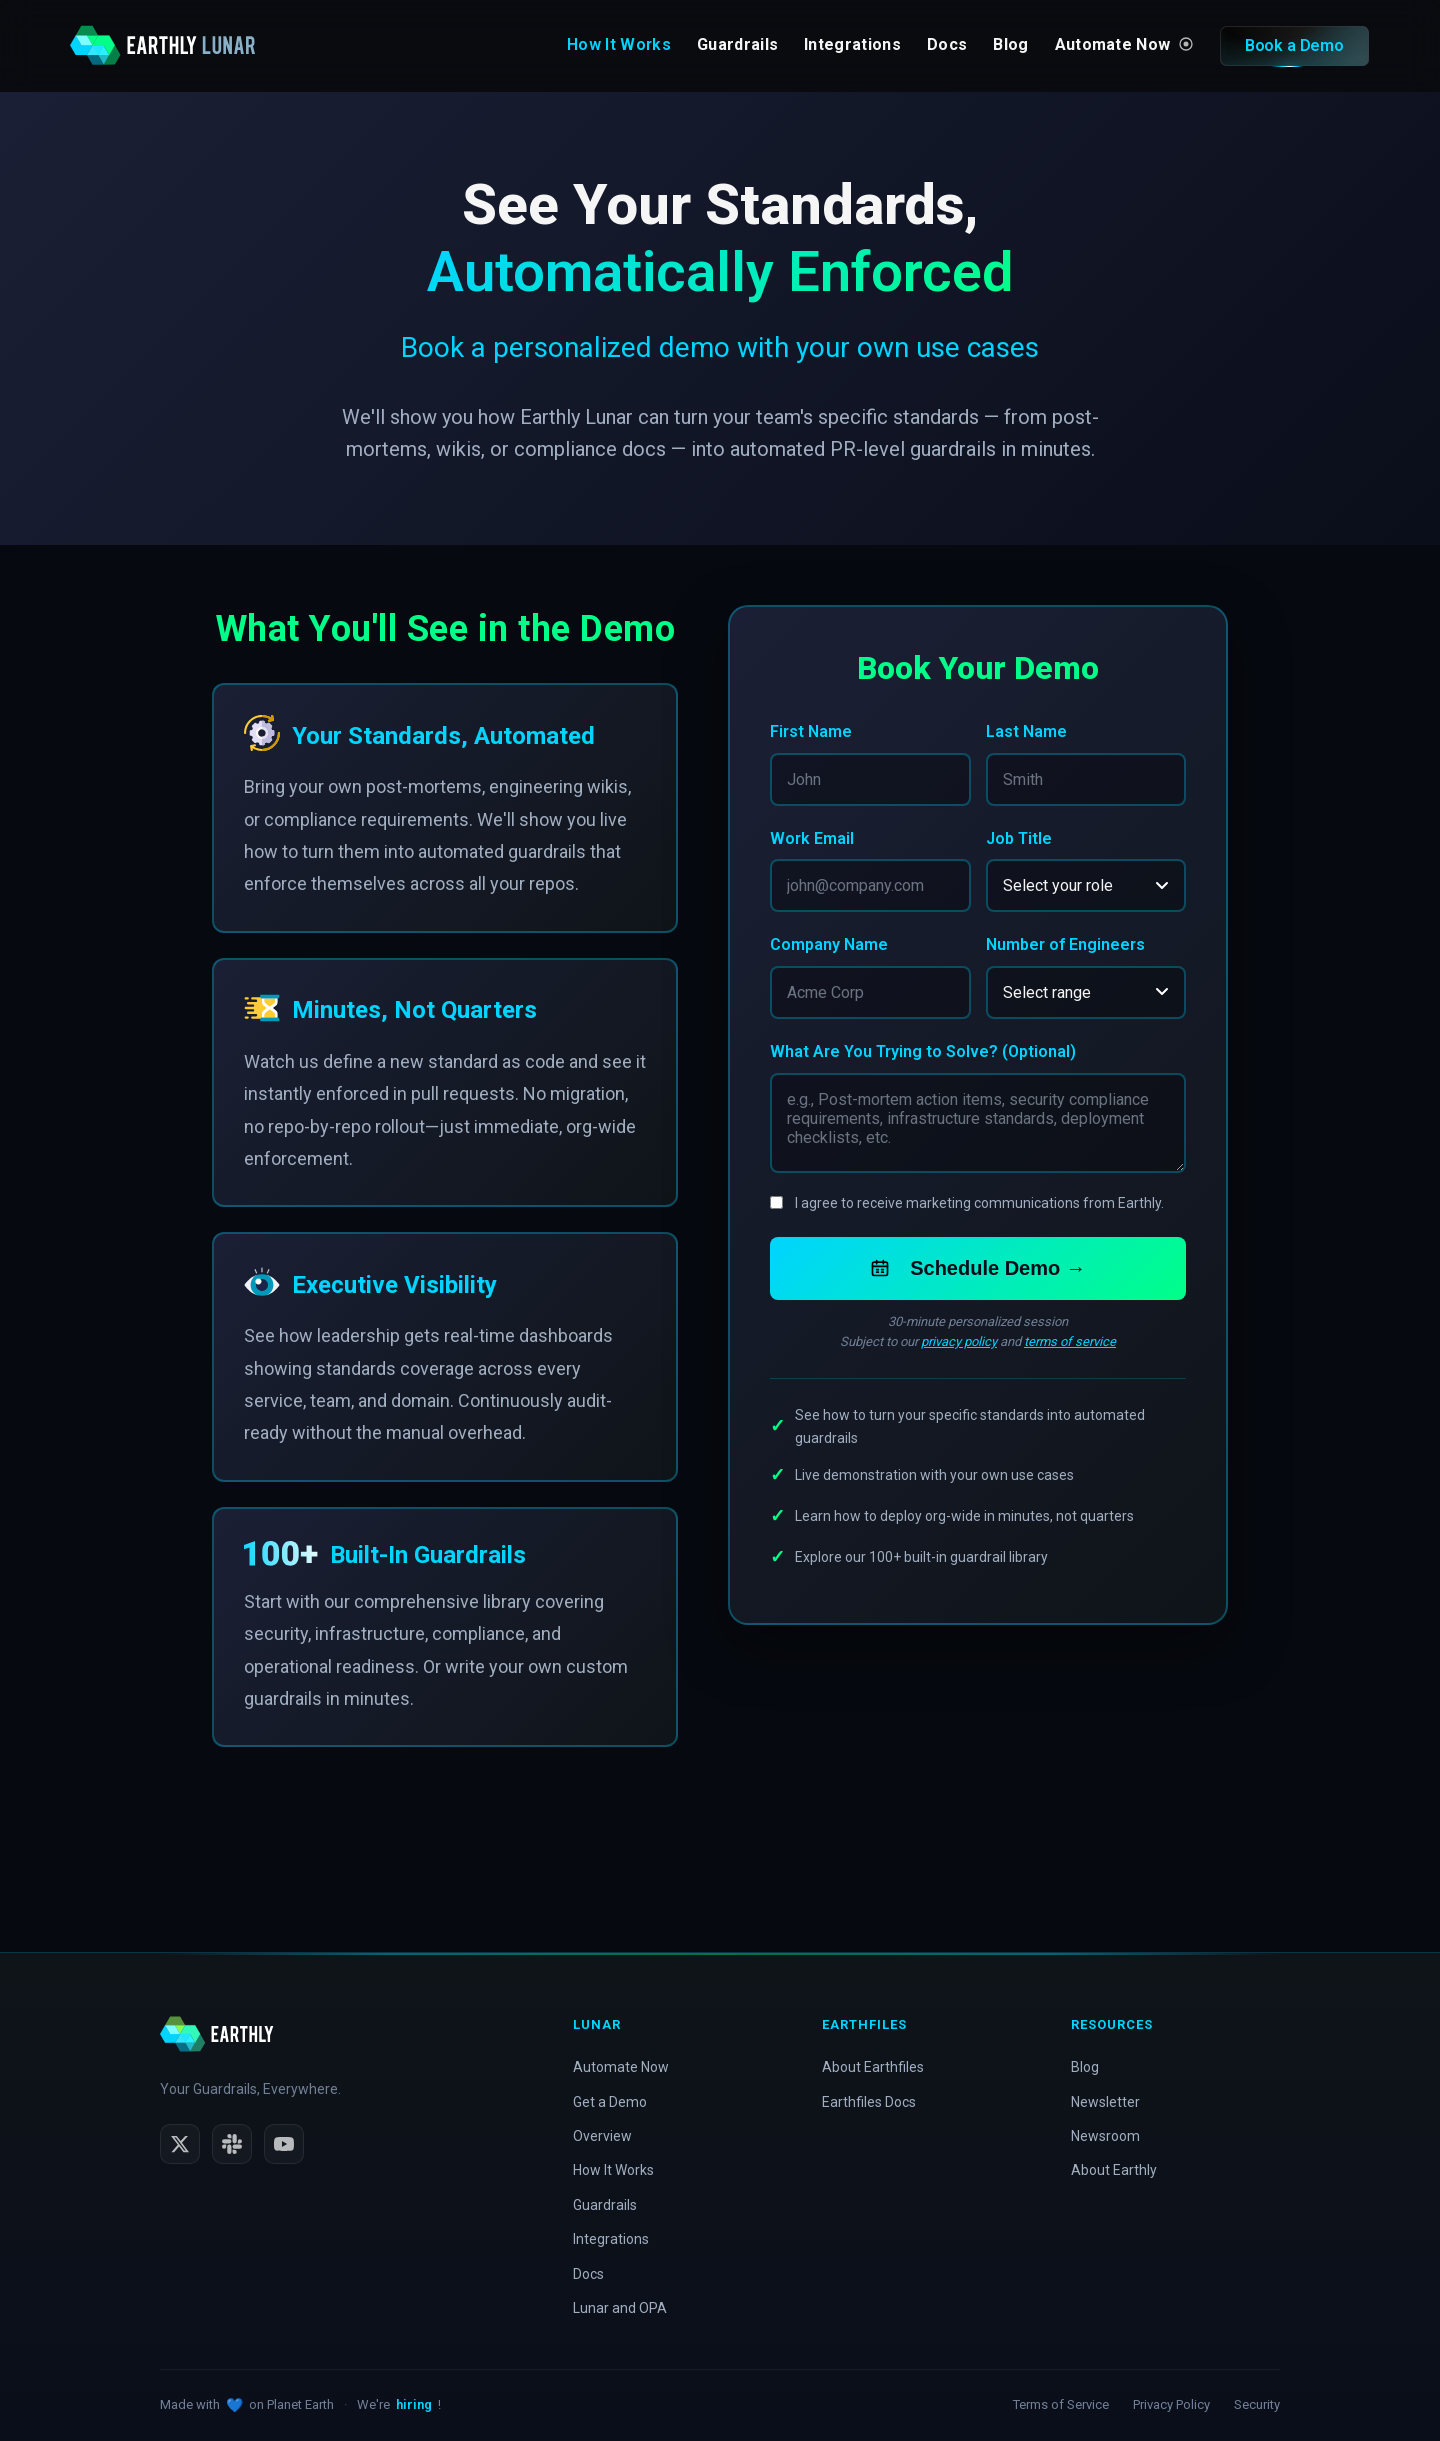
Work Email (812, 838)
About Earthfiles (873, 2067)
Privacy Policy (1171, 2404)
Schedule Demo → (978, 1270)
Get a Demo (610, 2102)
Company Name (829, 945)
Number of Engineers (1065, 945)
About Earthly (1114, 2170)
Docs (947, 44)
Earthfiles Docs (869, 2102)
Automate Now (1124, 44)
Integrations (852, 44)
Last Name (1026, 731)
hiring (414, 2404)
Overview (602, 2136)
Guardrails (737, 44)
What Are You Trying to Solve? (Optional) (923, 1053)
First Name (811, 731)
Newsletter (1105, 2102)
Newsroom (1105, 2136)
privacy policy (959, 1343)
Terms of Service (1061, 2404)
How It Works (619, 44)
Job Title (1019, 838)
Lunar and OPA (620, 2308)
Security (1257, 2404)
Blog (1010, 44)
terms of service (1070, 1343)
